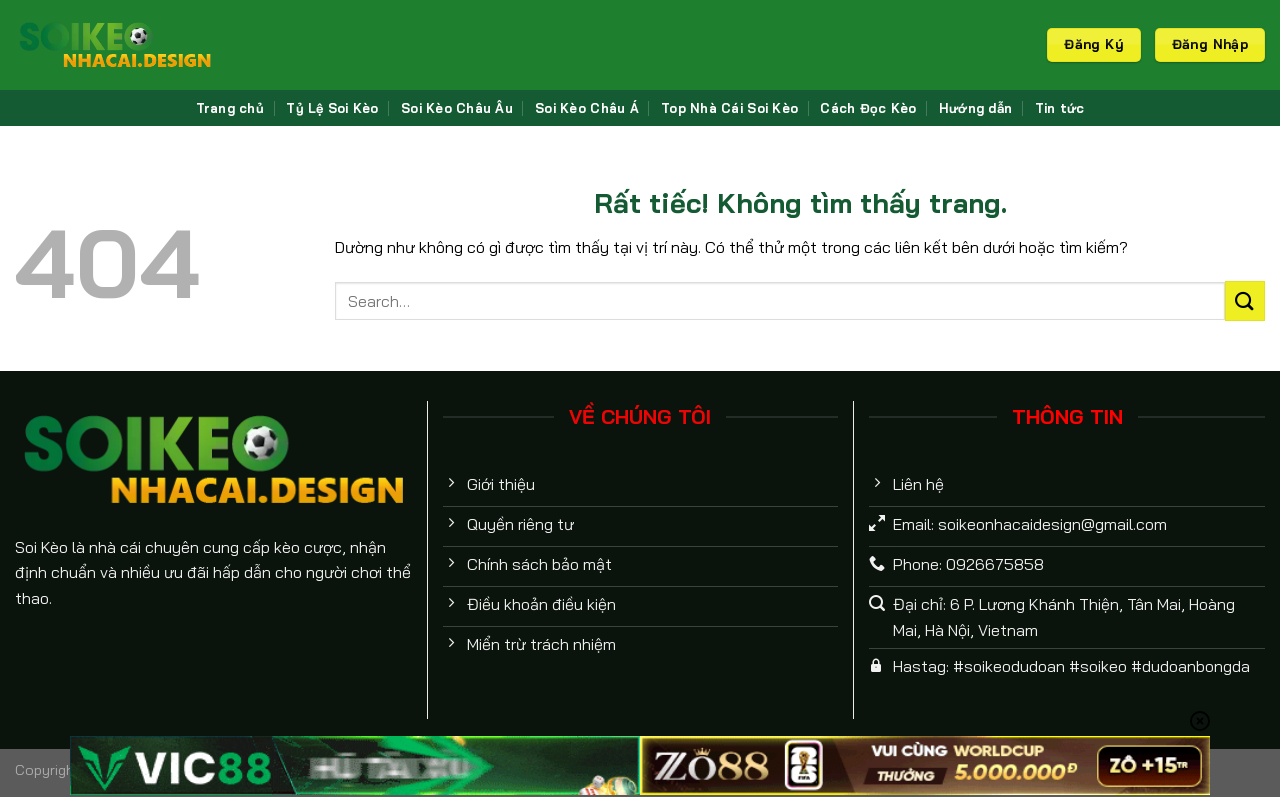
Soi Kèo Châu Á (587, 108)
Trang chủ (230, 108)
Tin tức (1060, 108)
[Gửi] (1245, 300)
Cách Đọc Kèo (868, 108)
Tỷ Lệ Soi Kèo (332, 108)
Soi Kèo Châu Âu (457, 108)
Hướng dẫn (975, 108)
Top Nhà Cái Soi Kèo (729, 108)
